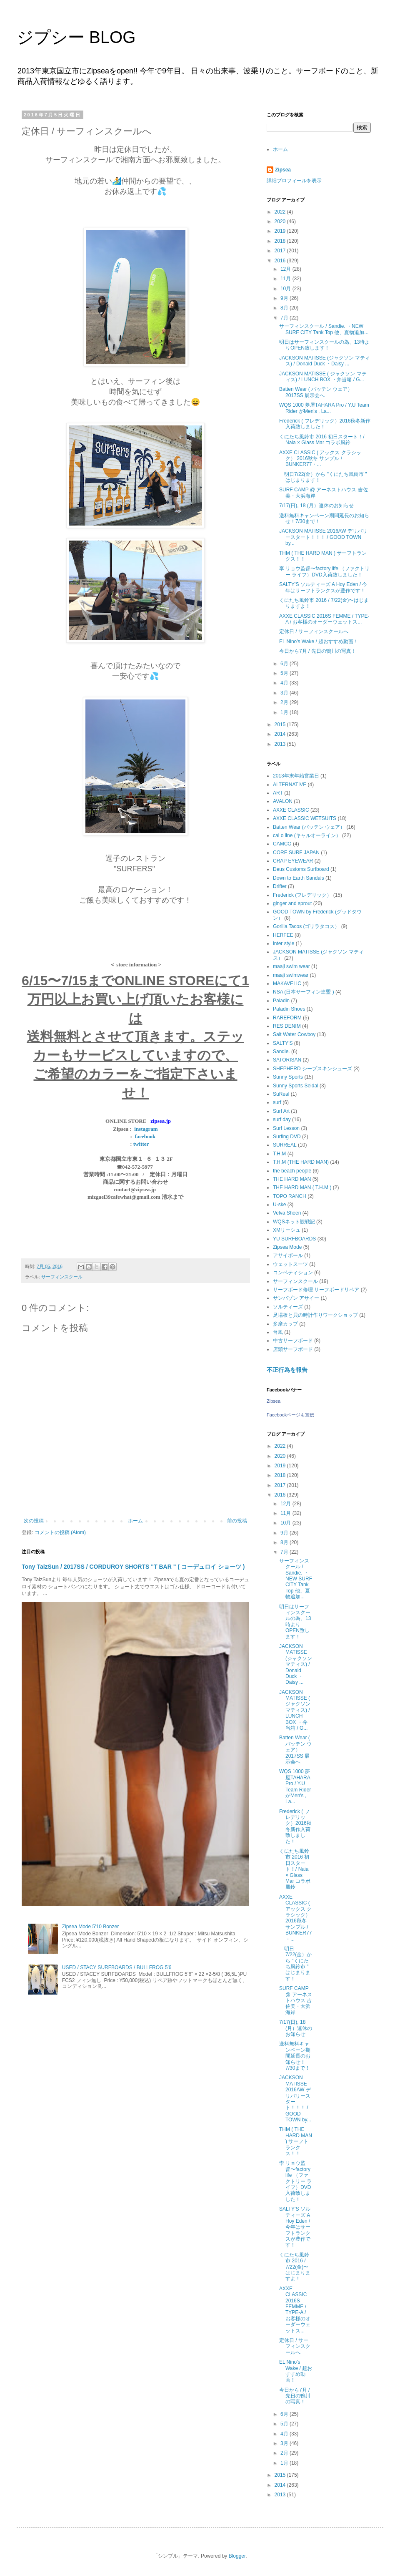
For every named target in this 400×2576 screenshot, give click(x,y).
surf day (282, 1119)
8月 (285, 308)
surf (277, 1102)
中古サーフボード (293, 1340)
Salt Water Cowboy (294, 1034)
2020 (281, 221)
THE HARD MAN (292, 1179)
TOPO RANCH (289, 1196)
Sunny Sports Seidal (295, 1086)
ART (278, 793)
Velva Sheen (287, 1213)
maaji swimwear (290, 975)
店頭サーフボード (293, 1349)
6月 (285, 664)
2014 (281, 734)
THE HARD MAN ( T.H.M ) (302, 1187)
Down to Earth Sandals (298, 878)
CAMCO (282, 844)
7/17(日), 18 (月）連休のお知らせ (316, 505)
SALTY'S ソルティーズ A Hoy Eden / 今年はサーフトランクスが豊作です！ (323, 587)
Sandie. (281, 1051)
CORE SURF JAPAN (296, 852)
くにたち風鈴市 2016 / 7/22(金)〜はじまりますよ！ (294, 2267)
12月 (286, 269)
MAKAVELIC (287, 983)
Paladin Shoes (289, 1009)
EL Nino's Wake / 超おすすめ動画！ (318, 641)
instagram (146, 1129)
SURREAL (285, 1145)
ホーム (135, 1521)
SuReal (281, 1094)
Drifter (280, 886)
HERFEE (283, 935)
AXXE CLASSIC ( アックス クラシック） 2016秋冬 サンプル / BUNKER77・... (320, 459)
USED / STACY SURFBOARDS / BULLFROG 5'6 (117, 1967)
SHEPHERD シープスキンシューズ (312, 1069)
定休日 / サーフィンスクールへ (313, 631)
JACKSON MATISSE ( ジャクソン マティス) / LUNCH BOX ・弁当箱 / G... (323, 376)
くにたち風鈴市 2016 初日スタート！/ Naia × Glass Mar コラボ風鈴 (322, 439)
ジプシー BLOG (76, 37)
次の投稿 (34, 1521)
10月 (286, 289)
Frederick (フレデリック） (302, 895)
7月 (285, 318)
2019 (281, 231)
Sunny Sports (288, 1077)
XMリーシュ (286, 1230)
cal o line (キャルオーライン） (307, 835)
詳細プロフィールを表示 (294, 181)
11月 (286, 279)
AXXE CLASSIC (291, 810)
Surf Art (281, 1111)
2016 (281, 261)
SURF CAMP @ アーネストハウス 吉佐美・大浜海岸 (295, 2000)
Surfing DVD (287, 1137)
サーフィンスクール (61, 1276)
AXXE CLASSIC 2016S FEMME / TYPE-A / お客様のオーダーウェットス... (324, 619)
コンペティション (293, 1272)
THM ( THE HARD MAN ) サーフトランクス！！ (295, 2141)
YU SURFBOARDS (294, 1239)
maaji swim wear (291, 966)
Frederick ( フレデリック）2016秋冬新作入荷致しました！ (324, 424)
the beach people (292, 1171)
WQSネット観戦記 (294, 1222)
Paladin (281, 1001)
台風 (278, 1332)
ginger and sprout (292, 903)
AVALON (282, 801)
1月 (285, 712)
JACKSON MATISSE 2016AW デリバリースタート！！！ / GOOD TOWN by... (323, 537)
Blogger (237, 2556)
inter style (283, 943)
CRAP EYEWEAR (293, 861)
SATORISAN (287, 1060)
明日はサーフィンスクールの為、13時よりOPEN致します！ (324, 345)
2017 (281, 251)
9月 (285, 298)
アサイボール (288, 1255)
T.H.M (279, 1154)
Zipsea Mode (287, 1247)
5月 (285, 673)
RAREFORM (287, 1018)
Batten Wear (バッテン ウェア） (309, 827)
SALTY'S (282, 1043)
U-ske (279, 1205)
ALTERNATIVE (289, 784)
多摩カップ (285, 1324)
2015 (281, 724)
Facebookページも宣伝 (290, 1414)
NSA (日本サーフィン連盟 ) (303, 992)
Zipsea (283, 170)
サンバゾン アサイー (296, 1298)
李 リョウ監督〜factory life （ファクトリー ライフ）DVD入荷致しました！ (324, 571)
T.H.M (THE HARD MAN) (301, 1162)
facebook (145, 1136)
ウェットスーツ (290, 1264)
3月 (285, 693)
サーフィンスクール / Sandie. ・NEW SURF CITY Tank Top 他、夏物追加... (323, 329)
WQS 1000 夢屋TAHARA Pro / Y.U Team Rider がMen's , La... (324, 408)
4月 (285, 683)
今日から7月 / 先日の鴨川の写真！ (317, 651)
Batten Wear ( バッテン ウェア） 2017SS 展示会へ (315, 392)
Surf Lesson (286, 1128)
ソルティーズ (288, 1307)
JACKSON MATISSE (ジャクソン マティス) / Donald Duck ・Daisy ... (324, 361)
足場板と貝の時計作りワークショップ (315, 1315)
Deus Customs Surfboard (301, 869)
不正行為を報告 (287, 1369)
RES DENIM (287, 1026)
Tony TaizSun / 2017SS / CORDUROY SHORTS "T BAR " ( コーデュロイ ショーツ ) (133, 1566)
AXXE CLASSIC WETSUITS (304, 818)
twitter (141, 1144)
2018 (281, 241)
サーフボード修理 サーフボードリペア (316, 1290)
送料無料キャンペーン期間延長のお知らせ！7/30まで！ (294, 2056)
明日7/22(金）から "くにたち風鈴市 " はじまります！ (295, 1964)
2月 (285, 702)
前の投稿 (237, 1521)
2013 (281, 744)
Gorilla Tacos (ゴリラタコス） (306, 926)
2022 (281, 212)
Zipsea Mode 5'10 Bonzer (90, 1926)
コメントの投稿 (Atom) (60, 1532)
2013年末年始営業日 (296, 776)
